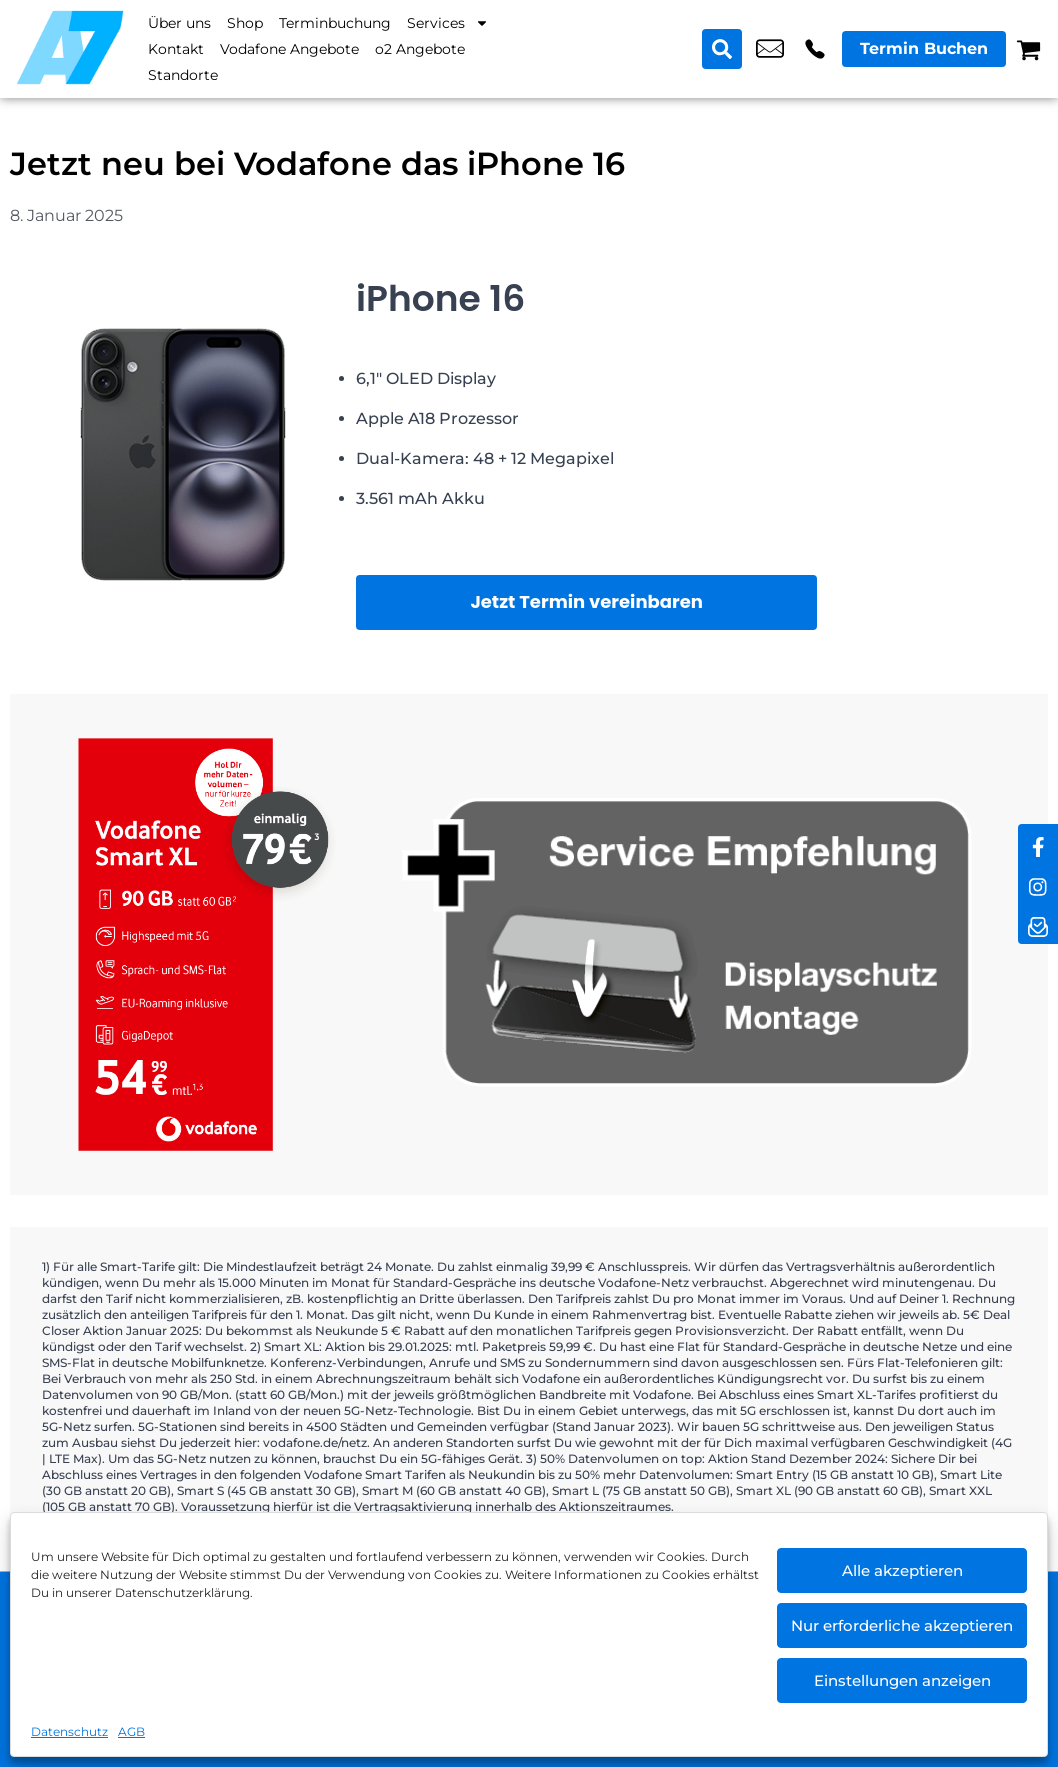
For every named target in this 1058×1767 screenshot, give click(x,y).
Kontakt (176, 49)
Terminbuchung (335, 23)
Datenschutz (69, 1731)
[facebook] (1038, 844)
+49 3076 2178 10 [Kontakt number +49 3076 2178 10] (815, 49)
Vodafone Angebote (289, 49)
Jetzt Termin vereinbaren (586, 601)
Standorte (183, 75)
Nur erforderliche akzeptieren (902, 1625)
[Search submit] (722, 49)
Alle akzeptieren (902, 1570)
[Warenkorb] (1028, 49)
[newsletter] (1038, 924)
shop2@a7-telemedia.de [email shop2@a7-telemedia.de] (770, 49)
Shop (245, 23)
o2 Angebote (420, 49)
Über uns (179, 23)
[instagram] (1038, 884)
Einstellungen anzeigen (902, 1680)
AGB (131, 1731)
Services (448, 23)
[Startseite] (70, 47)
